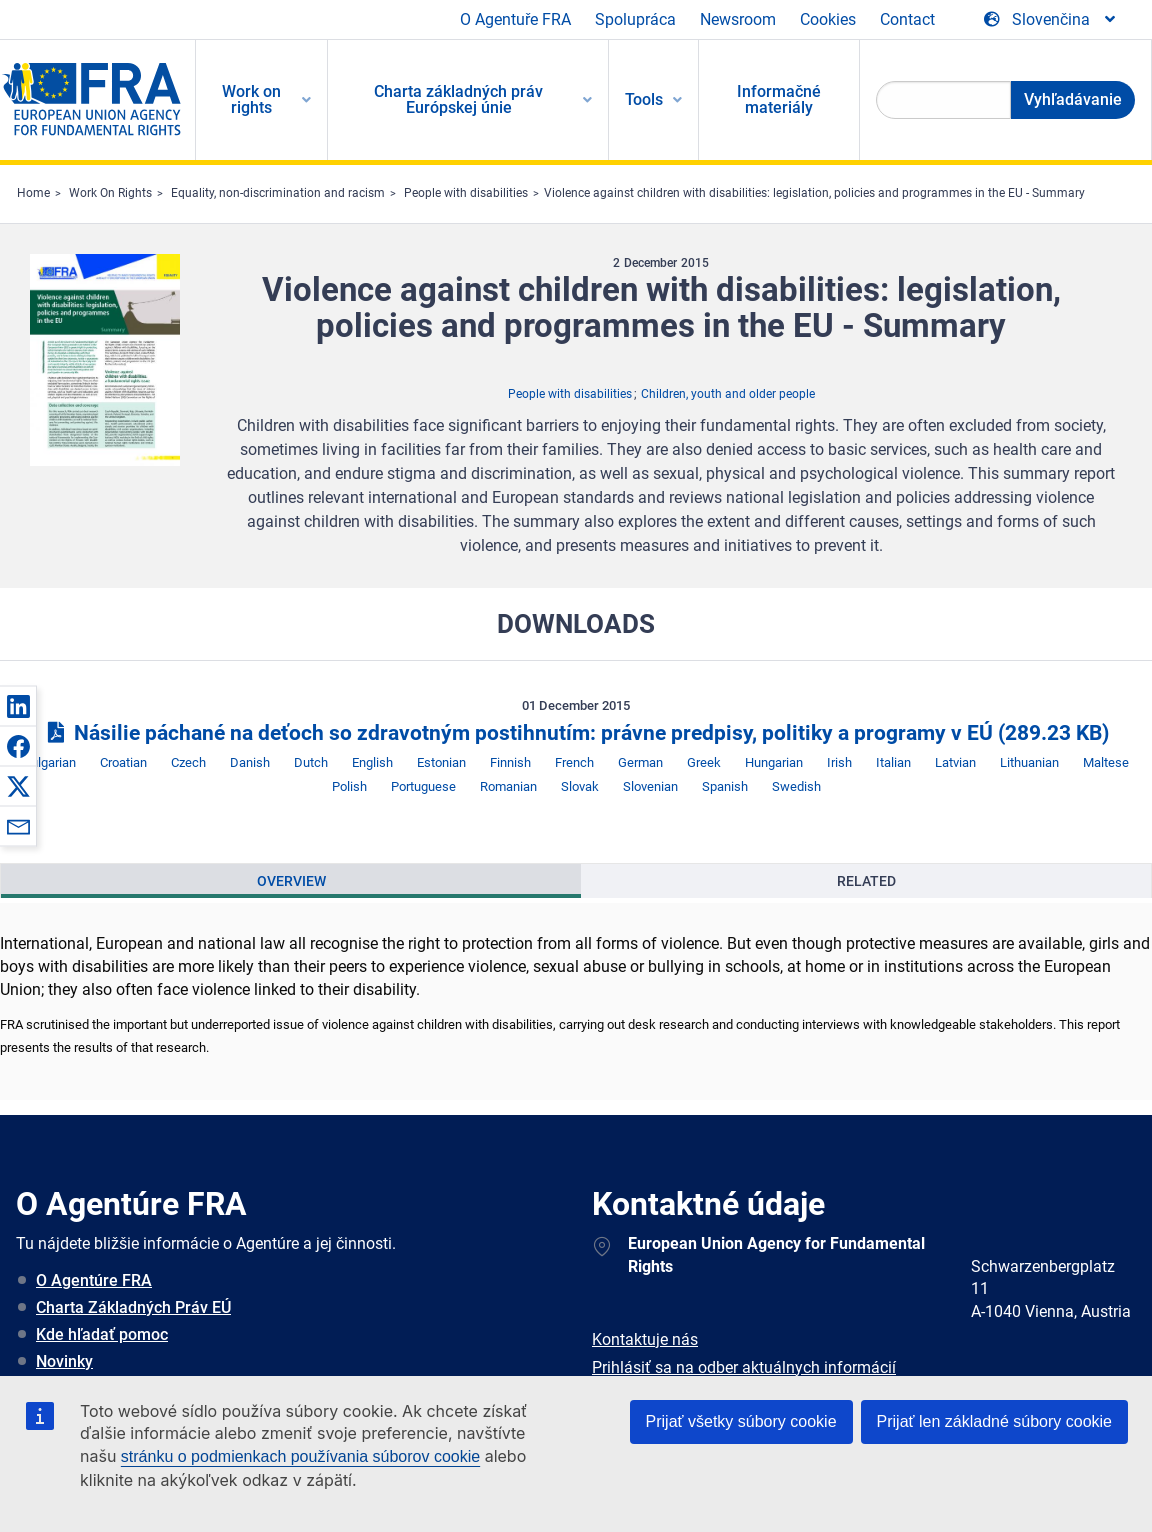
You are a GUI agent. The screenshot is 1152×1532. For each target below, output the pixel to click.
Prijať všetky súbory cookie (741, 1421)
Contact (907, 19)
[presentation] (291, 881)
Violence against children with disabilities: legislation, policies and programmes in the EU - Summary (814, 193)
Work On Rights (110, 193)
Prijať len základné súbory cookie (994, 1421)
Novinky (64, 1361)
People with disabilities (466, 193)
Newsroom (738, 19)
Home (33, 193)
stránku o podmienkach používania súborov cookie (300, 1456)
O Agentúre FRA (94, 1280)
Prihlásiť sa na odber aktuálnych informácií (744, 1367)
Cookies (828, 19)
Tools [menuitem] (644, 99)
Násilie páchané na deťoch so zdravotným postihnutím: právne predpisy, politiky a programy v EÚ (576, 733)
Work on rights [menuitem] (251, 99)
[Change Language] (1051, 20)
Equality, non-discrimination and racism (278, 193)
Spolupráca (635, 19)
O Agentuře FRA (515, 19)
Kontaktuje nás (645, 1339)
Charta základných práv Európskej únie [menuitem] (458, 99)
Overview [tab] (291, 881)
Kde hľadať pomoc (102, 1334)
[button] (18, 706)
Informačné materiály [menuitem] (779, 99)
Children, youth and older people (728, 394)
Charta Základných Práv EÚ (133, 1307)
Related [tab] (866, 881)
